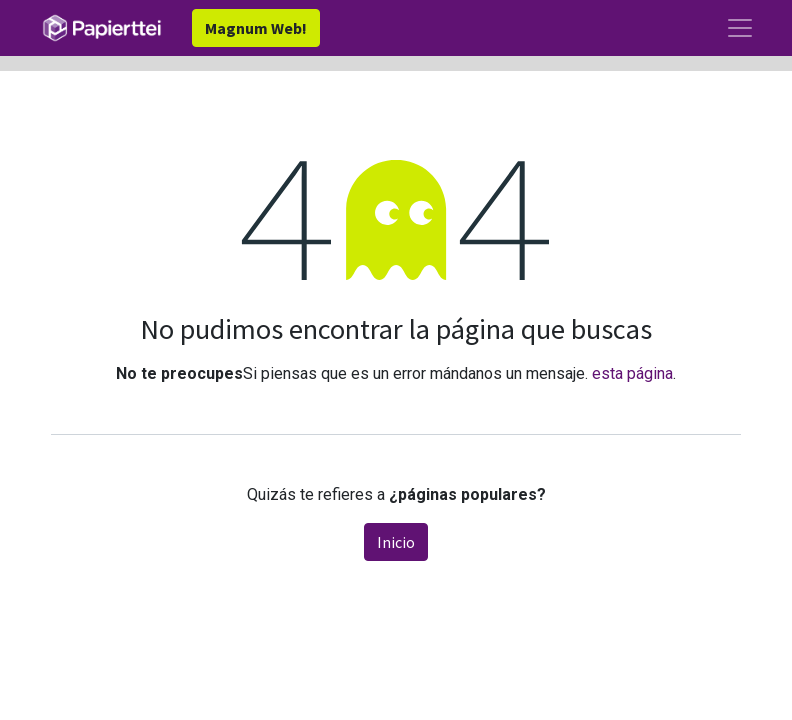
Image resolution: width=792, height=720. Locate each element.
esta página (632, 373)
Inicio (396, 542)
